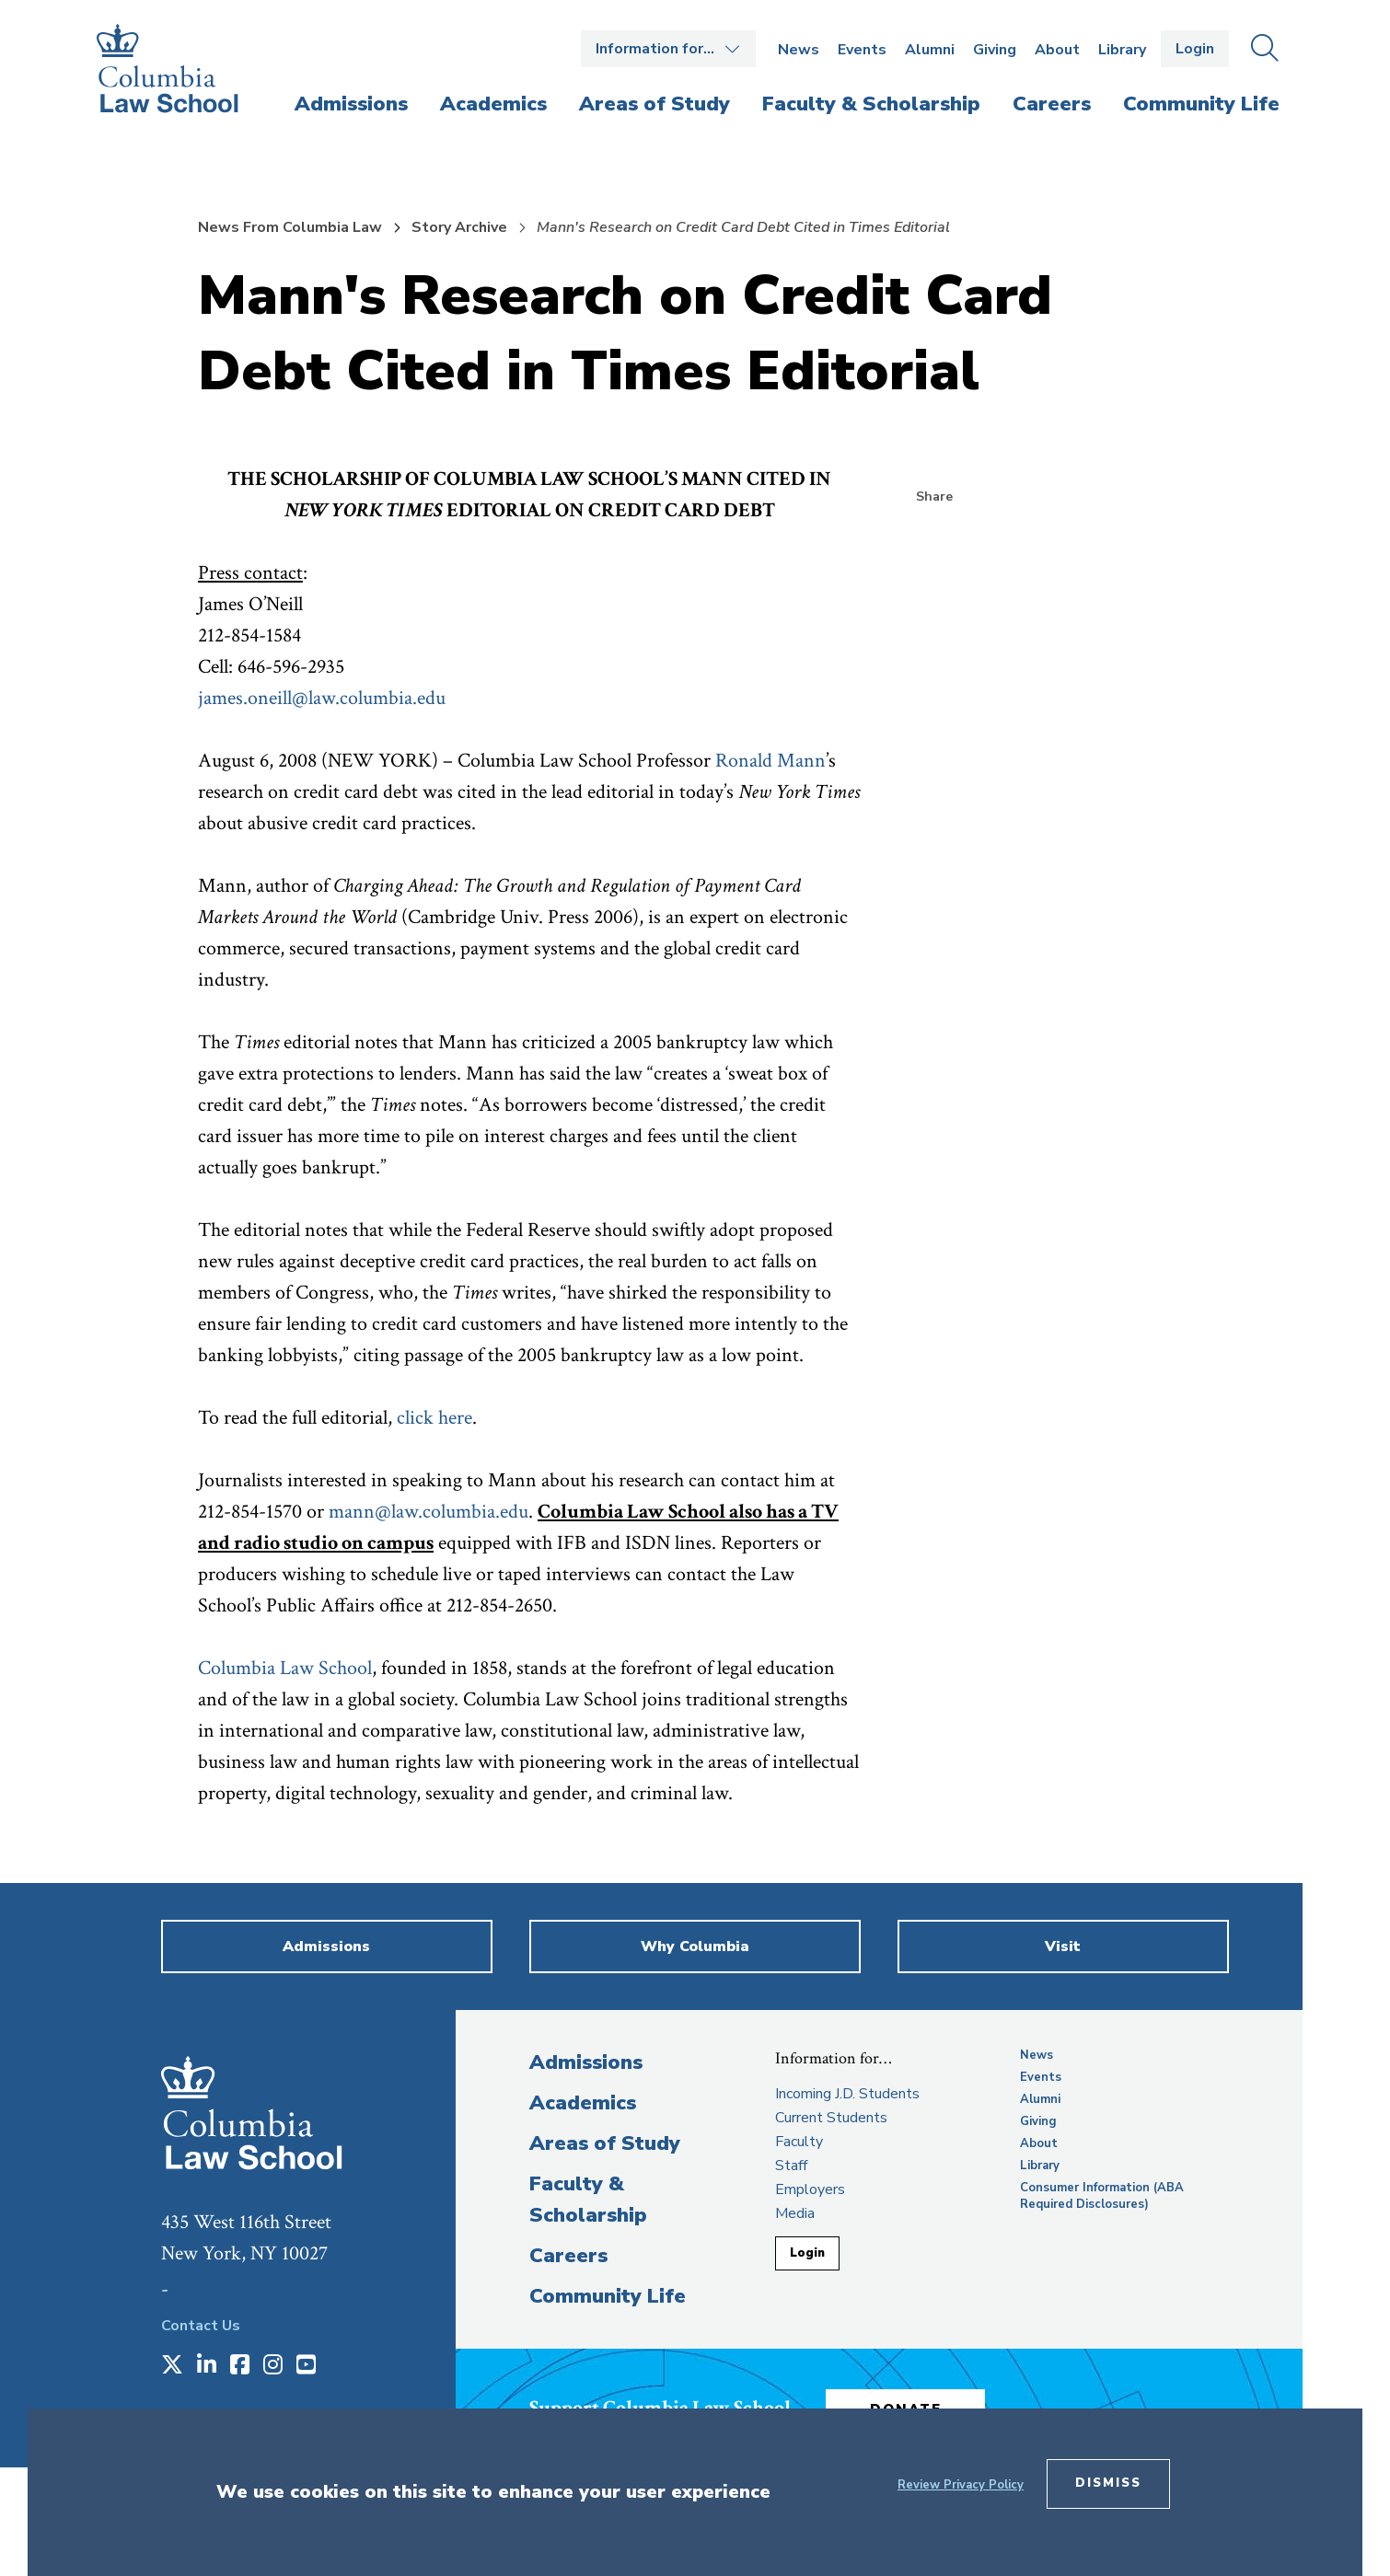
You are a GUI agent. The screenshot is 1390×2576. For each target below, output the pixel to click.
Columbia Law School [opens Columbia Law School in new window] (285, 1668)
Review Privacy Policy (961, 2485)
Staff (791, 2165)
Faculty (799, 2141)
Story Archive (459, 227)
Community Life (607, 2296)
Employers (810, 2189)
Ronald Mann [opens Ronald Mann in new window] (770, 760)
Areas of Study (604, 2143)
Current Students (831, 2118)
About (1057, 50)
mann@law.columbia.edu (428, 1511)
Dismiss (1108, 2483)
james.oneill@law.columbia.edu (322, 698)
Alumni (930, 50)
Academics (582, 2103)
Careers (568, 2256)
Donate (915, 2406)
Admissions (586, 2062)
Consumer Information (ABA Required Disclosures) (1102, 2195)
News (798, 50)
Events (862, 50)
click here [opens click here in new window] (434, 1417)
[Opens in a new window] (172, 2366)
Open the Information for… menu (668, 48)
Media (795, 2213)
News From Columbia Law (290, 227)
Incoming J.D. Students (847, 2094)
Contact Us (200, 2326)
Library (1122, 50)
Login (1195, 49)
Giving (994, 50)
